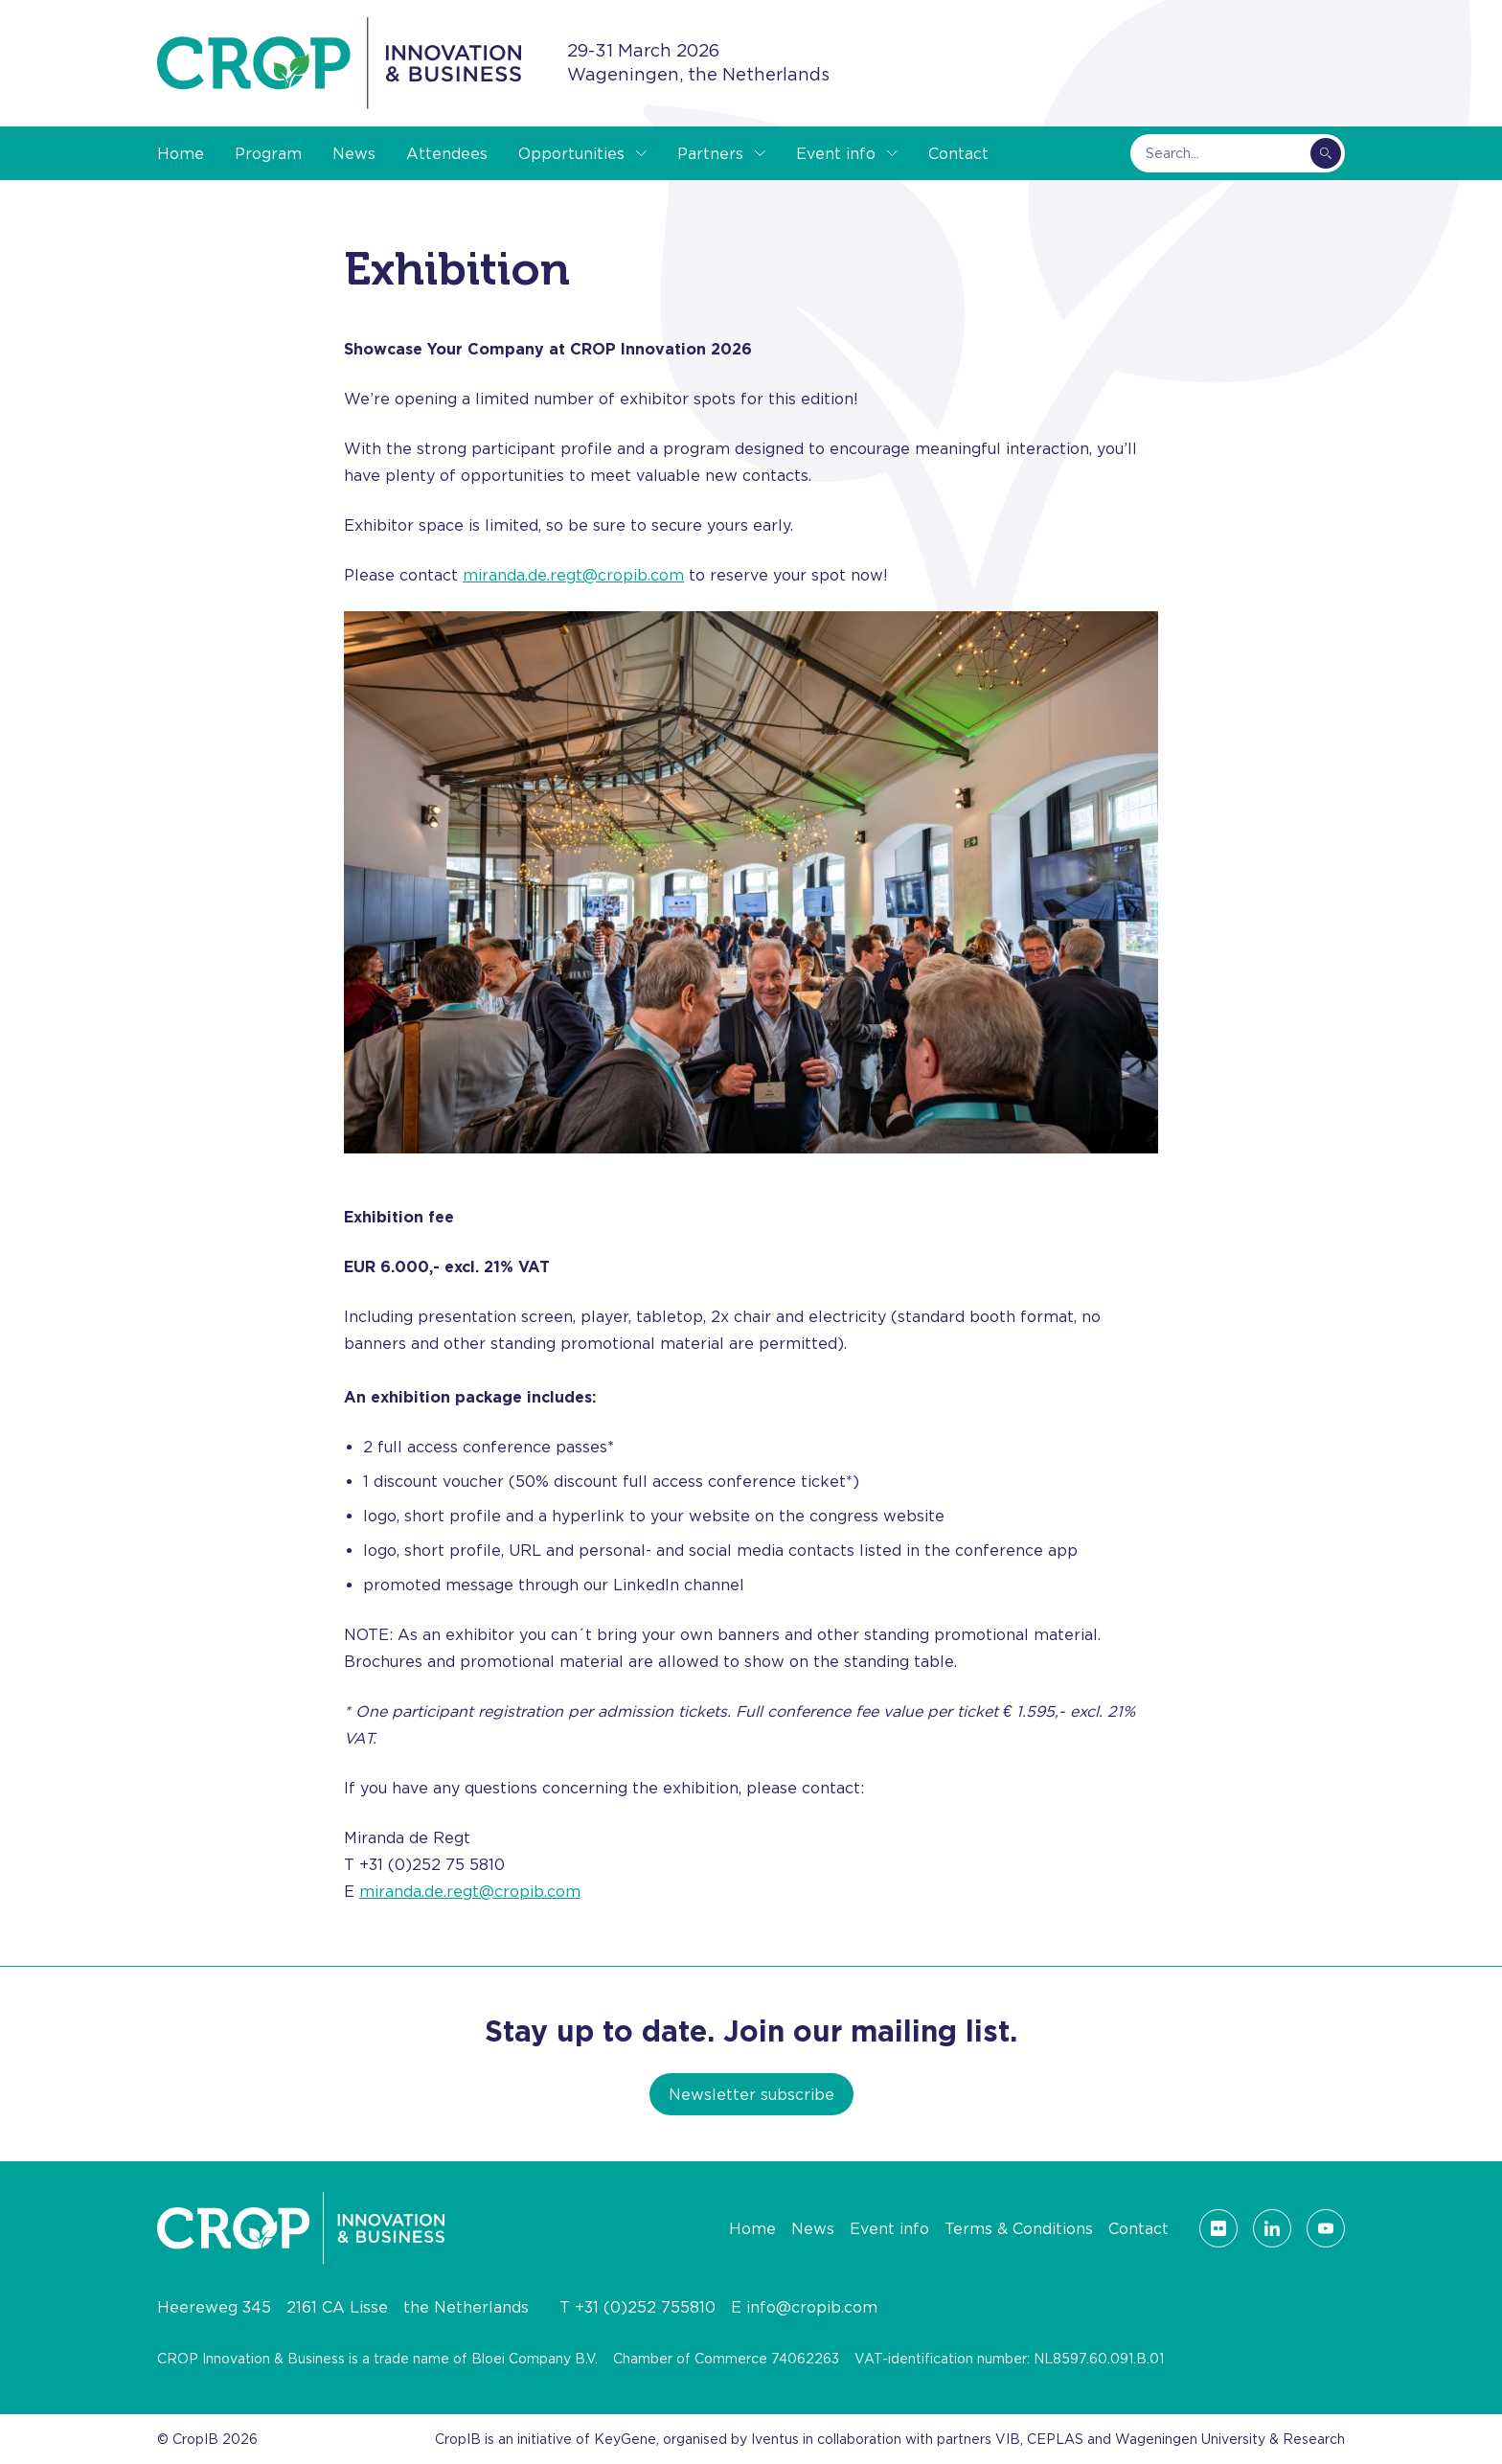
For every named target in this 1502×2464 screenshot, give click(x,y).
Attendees (447, 153)
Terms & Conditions (1018, 2228)
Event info (836, 153)
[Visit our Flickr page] (1218, 2228)
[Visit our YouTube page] (1326, 2228)
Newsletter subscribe (751, 2094)
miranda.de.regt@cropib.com (573, 574)
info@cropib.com (811, 2307)
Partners (710, 153)
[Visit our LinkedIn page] (1272, 2228)
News (354, 153)
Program (268, 153)
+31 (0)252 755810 (645, 2307)
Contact (958, 153)
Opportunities (571, 153)
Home (180, 153)
